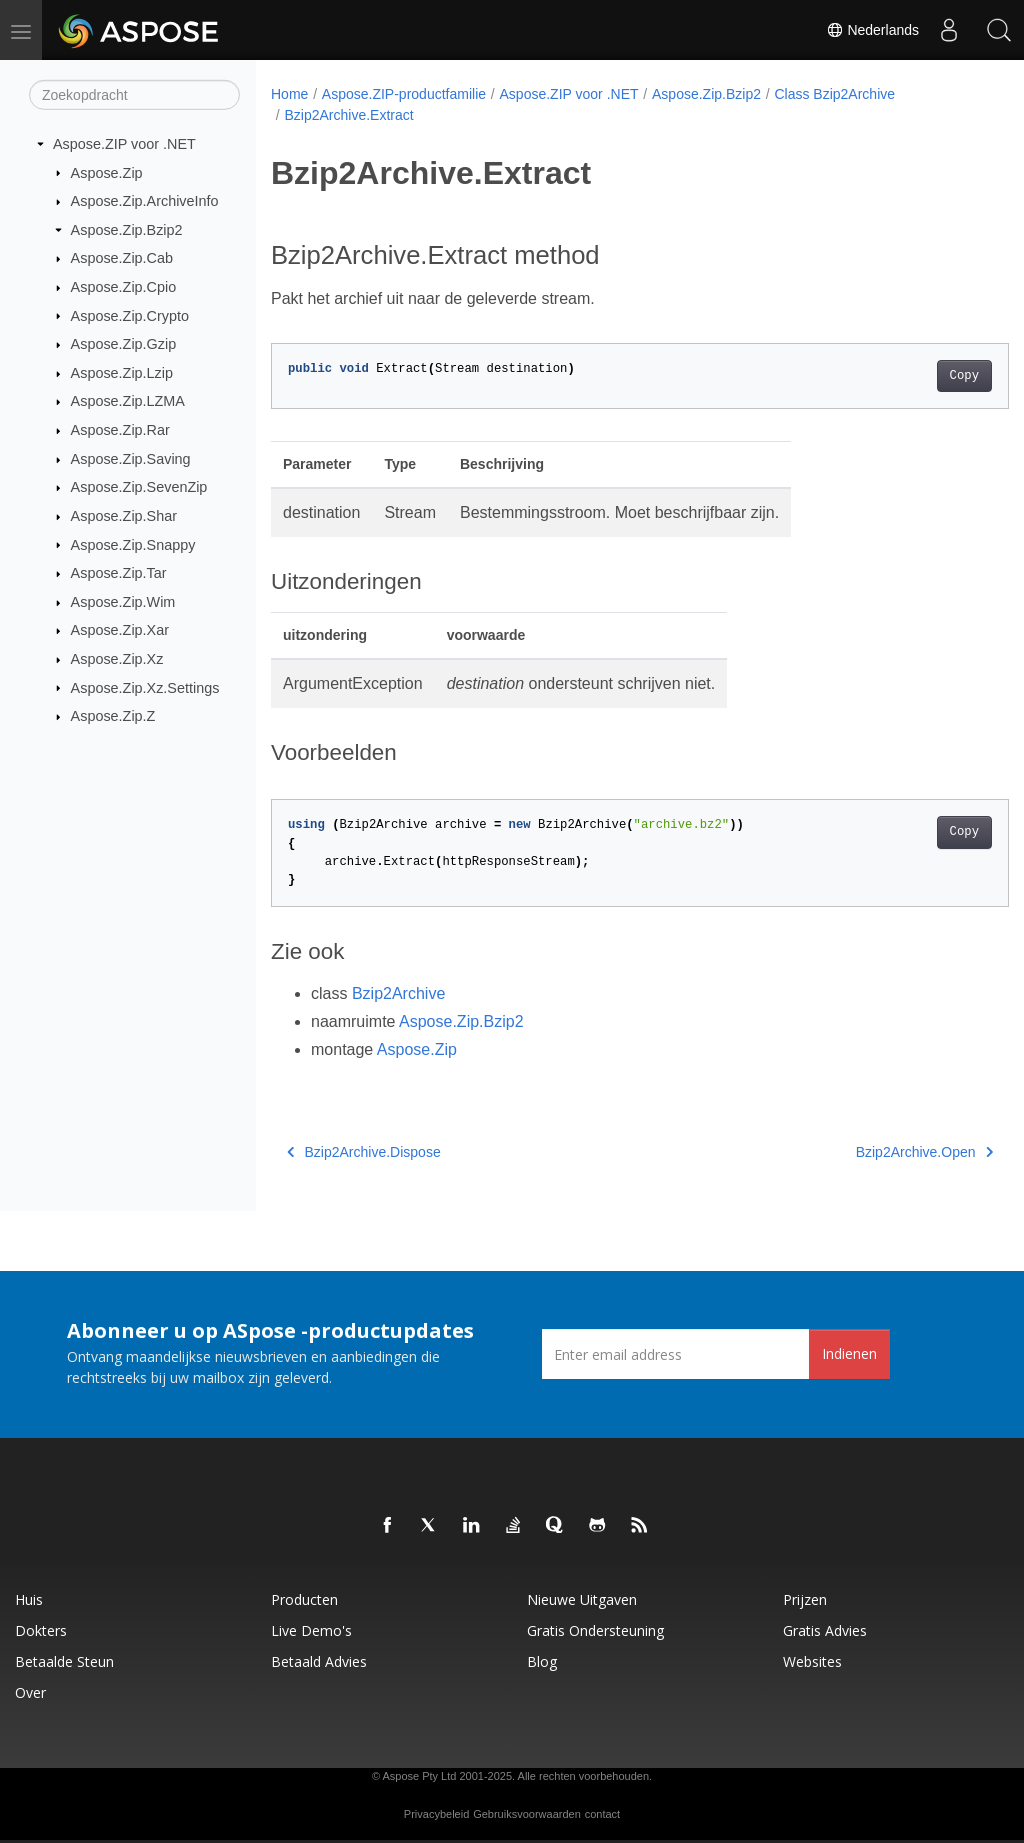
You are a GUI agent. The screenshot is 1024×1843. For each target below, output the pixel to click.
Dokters (41, 1630)
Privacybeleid (436, 1814)
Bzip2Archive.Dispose (364, 1152)
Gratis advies (825, 1630)
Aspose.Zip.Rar (120, 430)
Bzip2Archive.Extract (348, 115)
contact (602, 1814)
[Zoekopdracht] (134, 95)
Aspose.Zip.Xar (120, 630)
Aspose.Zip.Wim (123, 602)
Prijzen (805, 1599)
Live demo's (311, 1630)
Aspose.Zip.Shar (124, 516)
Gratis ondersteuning (595, 1630)
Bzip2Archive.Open (872, 1152)
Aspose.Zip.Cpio (124, 287)
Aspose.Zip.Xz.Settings (145, 687)
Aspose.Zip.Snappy (133, 544)
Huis (29, 1599)
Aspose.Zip (107, 172)
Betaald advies (319, 1661)
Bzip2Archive (398, 993)
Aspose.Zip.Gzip (124, 344)
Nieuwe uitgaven (582, 1599)
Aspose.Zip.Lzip (122, 373)
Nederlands (873, 30)
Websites (812, 1661)
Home (289, 94)
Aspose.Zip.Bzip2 (127, 230)
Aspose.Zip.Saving (131, 459)
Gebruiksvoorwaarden (527, 1814)
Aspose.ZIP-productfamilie (404, 94)
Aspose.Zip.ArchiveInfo (145, 201)
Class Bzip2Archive (834, 94)
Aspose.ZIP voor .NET (124, 144)
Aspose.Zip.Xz (117, 659)
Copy (912, 376)
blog (542, 1661)
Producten (304, 1599)
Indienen (849, 1353)
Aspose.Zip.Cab (122, 258)
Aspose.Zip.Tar (119, 573)
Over (30, 1692)
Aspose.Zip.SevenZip (139, 487)
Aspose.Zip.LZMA (128, 401)
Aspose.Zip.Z (113, 716)
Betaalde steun (64, 1661)
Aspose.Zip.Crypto (130, 315)
